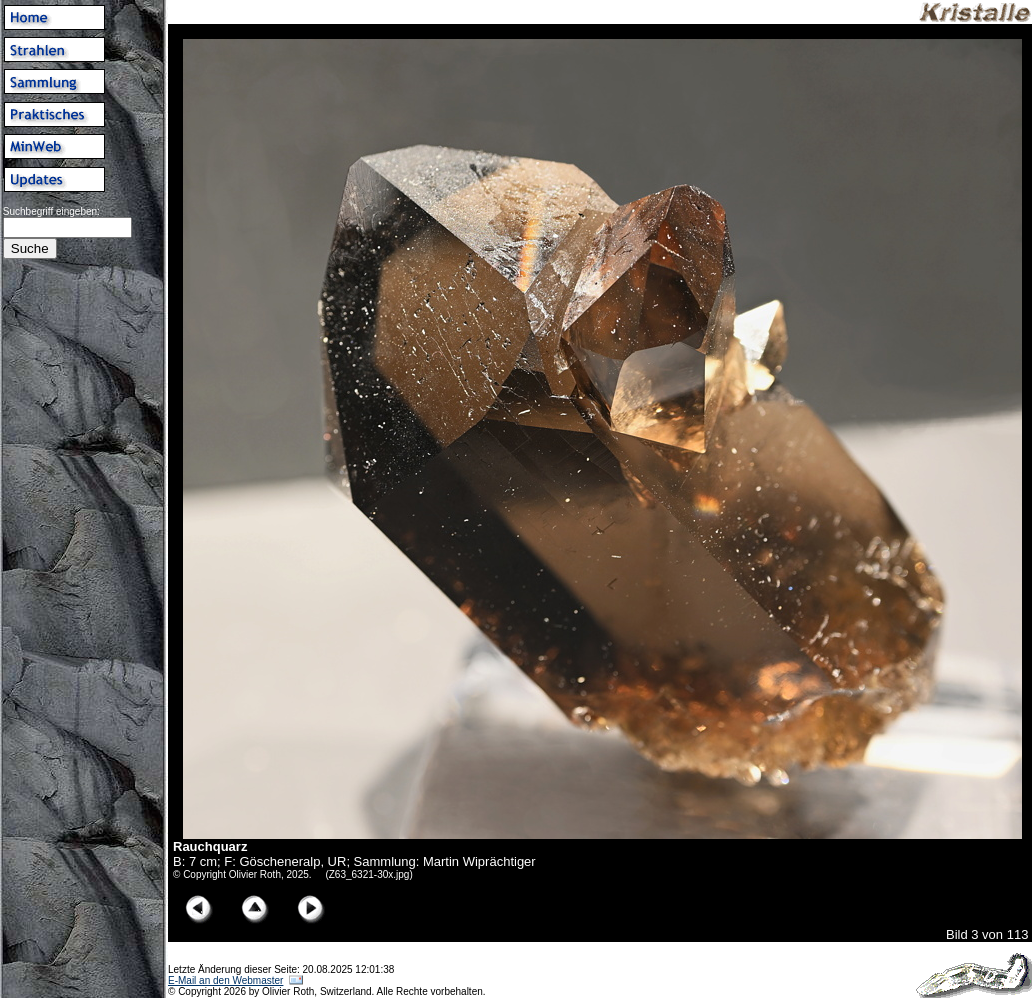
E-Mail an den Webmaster (225, 980)
